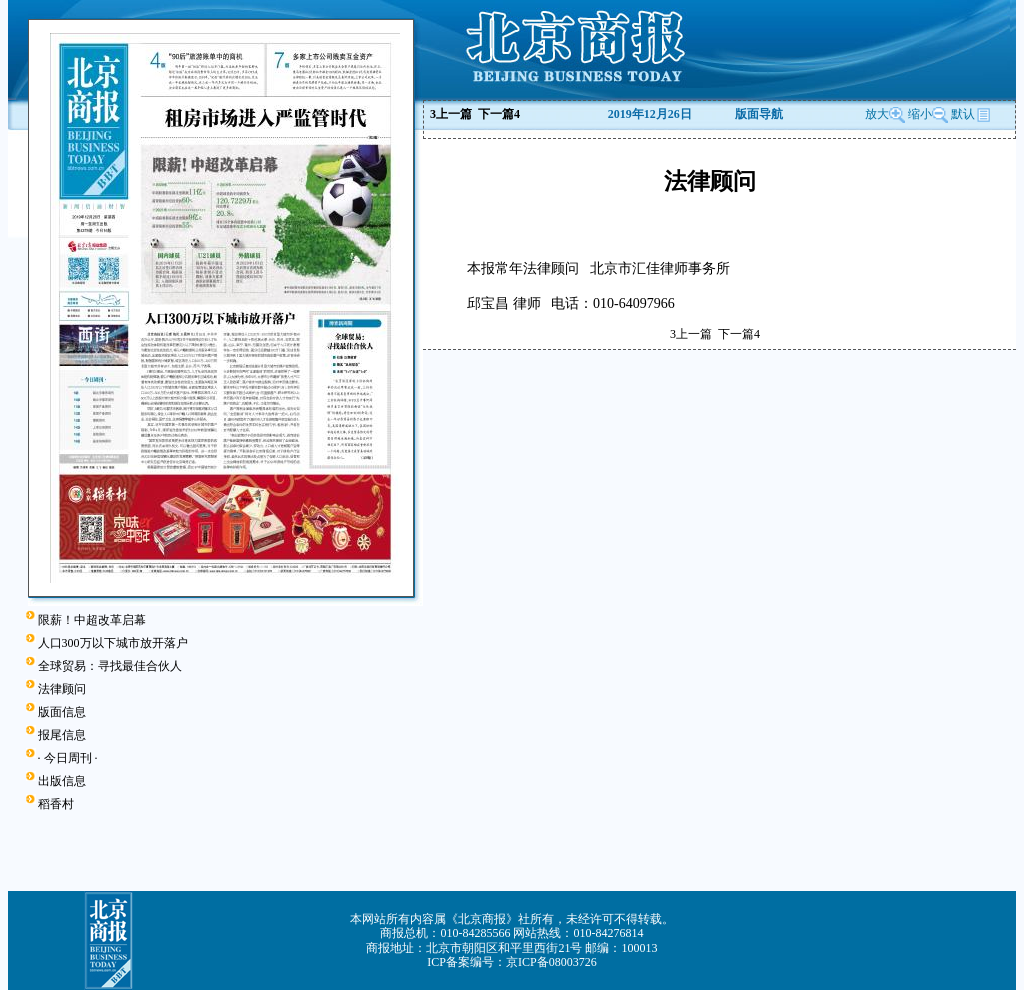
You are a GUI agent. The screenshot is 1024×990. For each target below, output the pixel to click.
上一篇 (451, 114)
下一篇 (499, 114)
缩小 (920, 114)
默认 (971, 114)
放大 (885, 114)
